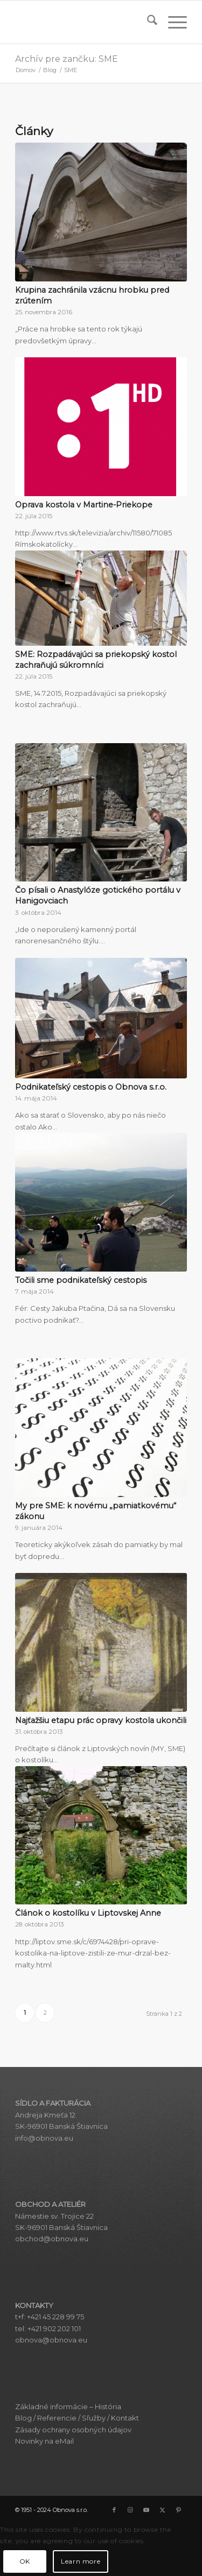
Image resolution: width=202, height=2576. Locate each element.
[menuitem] (146, 22)
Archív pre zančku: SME (66, 59)
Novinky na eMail (44, 2441)
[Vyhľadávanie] (146, 22)
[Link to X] (163, 2510)
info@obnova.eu (44, 2138)
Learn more (80, 2561)
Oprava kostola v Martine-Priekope (83, 505)
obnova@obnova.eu (51, 2339)
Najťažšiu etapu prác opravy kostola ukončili (100, 1720)
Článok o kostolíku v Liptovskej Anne (88, 1913)
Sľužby (94, 2417)
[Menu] (172, 22)
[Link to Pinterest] (179, 2510)
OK (24, 2561)
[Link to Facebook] (114, 2510)
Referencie (56, 2417)
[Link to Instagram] (130, 2510)
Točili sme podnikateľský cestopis (81, 1280)
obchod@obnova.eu (51, 2238)
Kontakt (125, 2417)
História (108, 2406)
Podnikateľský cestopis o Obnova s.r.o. (90, 1087)
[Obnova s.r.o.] (83, 22)
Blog (23, 2417)
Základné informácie (51, 2406)
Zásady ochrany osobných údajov (73, 2429)
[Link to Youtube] (146, 2510)
